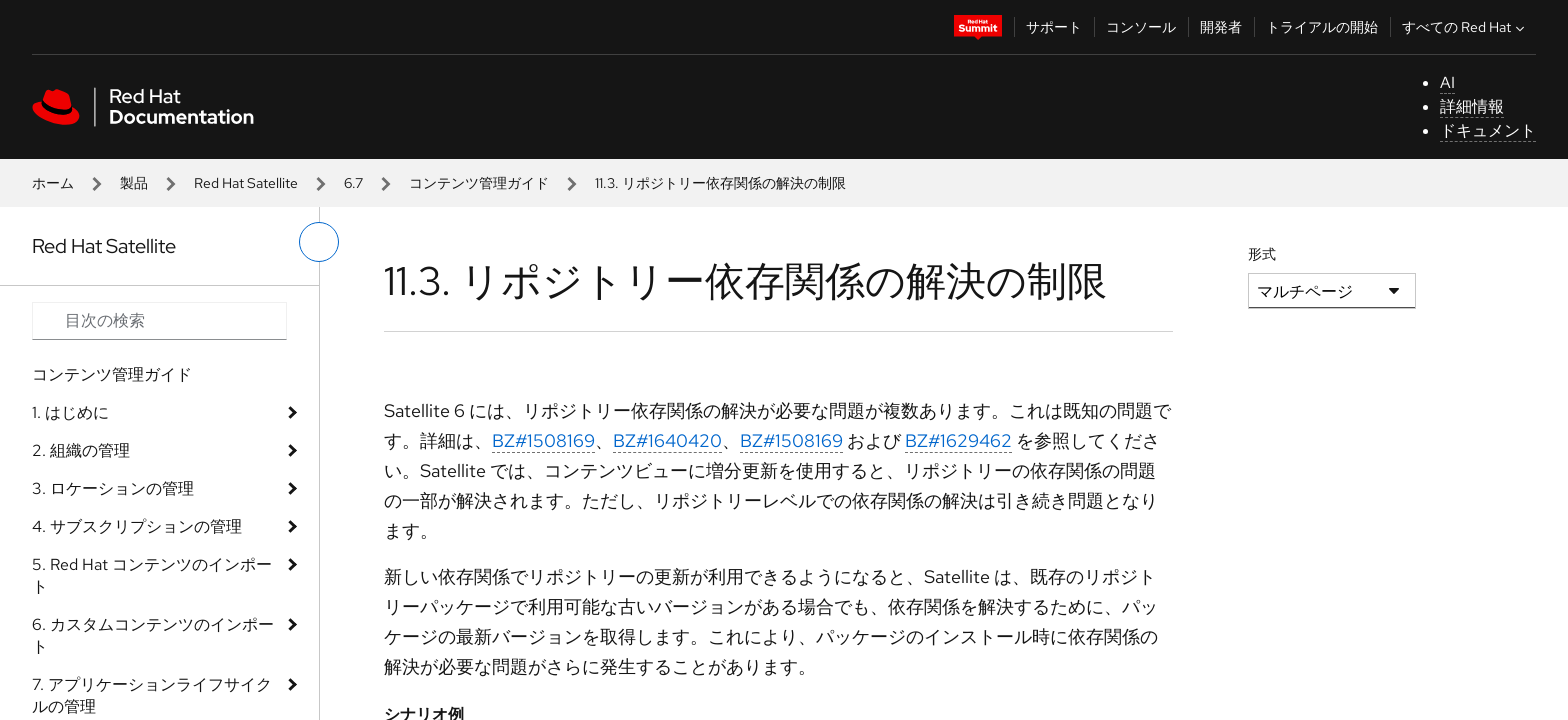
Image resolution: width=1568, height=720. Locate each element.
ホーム (53, 183)
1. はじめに (70, 412)
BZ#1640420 (667, 440)
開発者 (1221, 27)
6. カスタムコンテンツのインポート (153, 635)
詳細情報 (1472, 106)
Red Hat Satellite (246, 183)
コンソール (1141, 27)
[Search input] (159, 321)
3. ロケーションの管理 (113, 488)
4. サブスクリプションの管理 (137, 526)
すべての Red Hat (1465, 27)
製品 (134, 183)
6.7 (353, 183)
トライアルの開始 (1322, 27)
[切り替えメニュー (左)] (319, 242)
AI (1447, 82)
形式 (1262, 254)
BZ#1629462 (958, 440)
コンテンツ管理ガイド (479, 183)
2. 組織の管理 (81, 450)
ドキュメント (1488, 130)
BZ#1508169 (543, 440)
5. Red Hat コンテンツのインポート (152, 575)
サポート (1054, 27)
